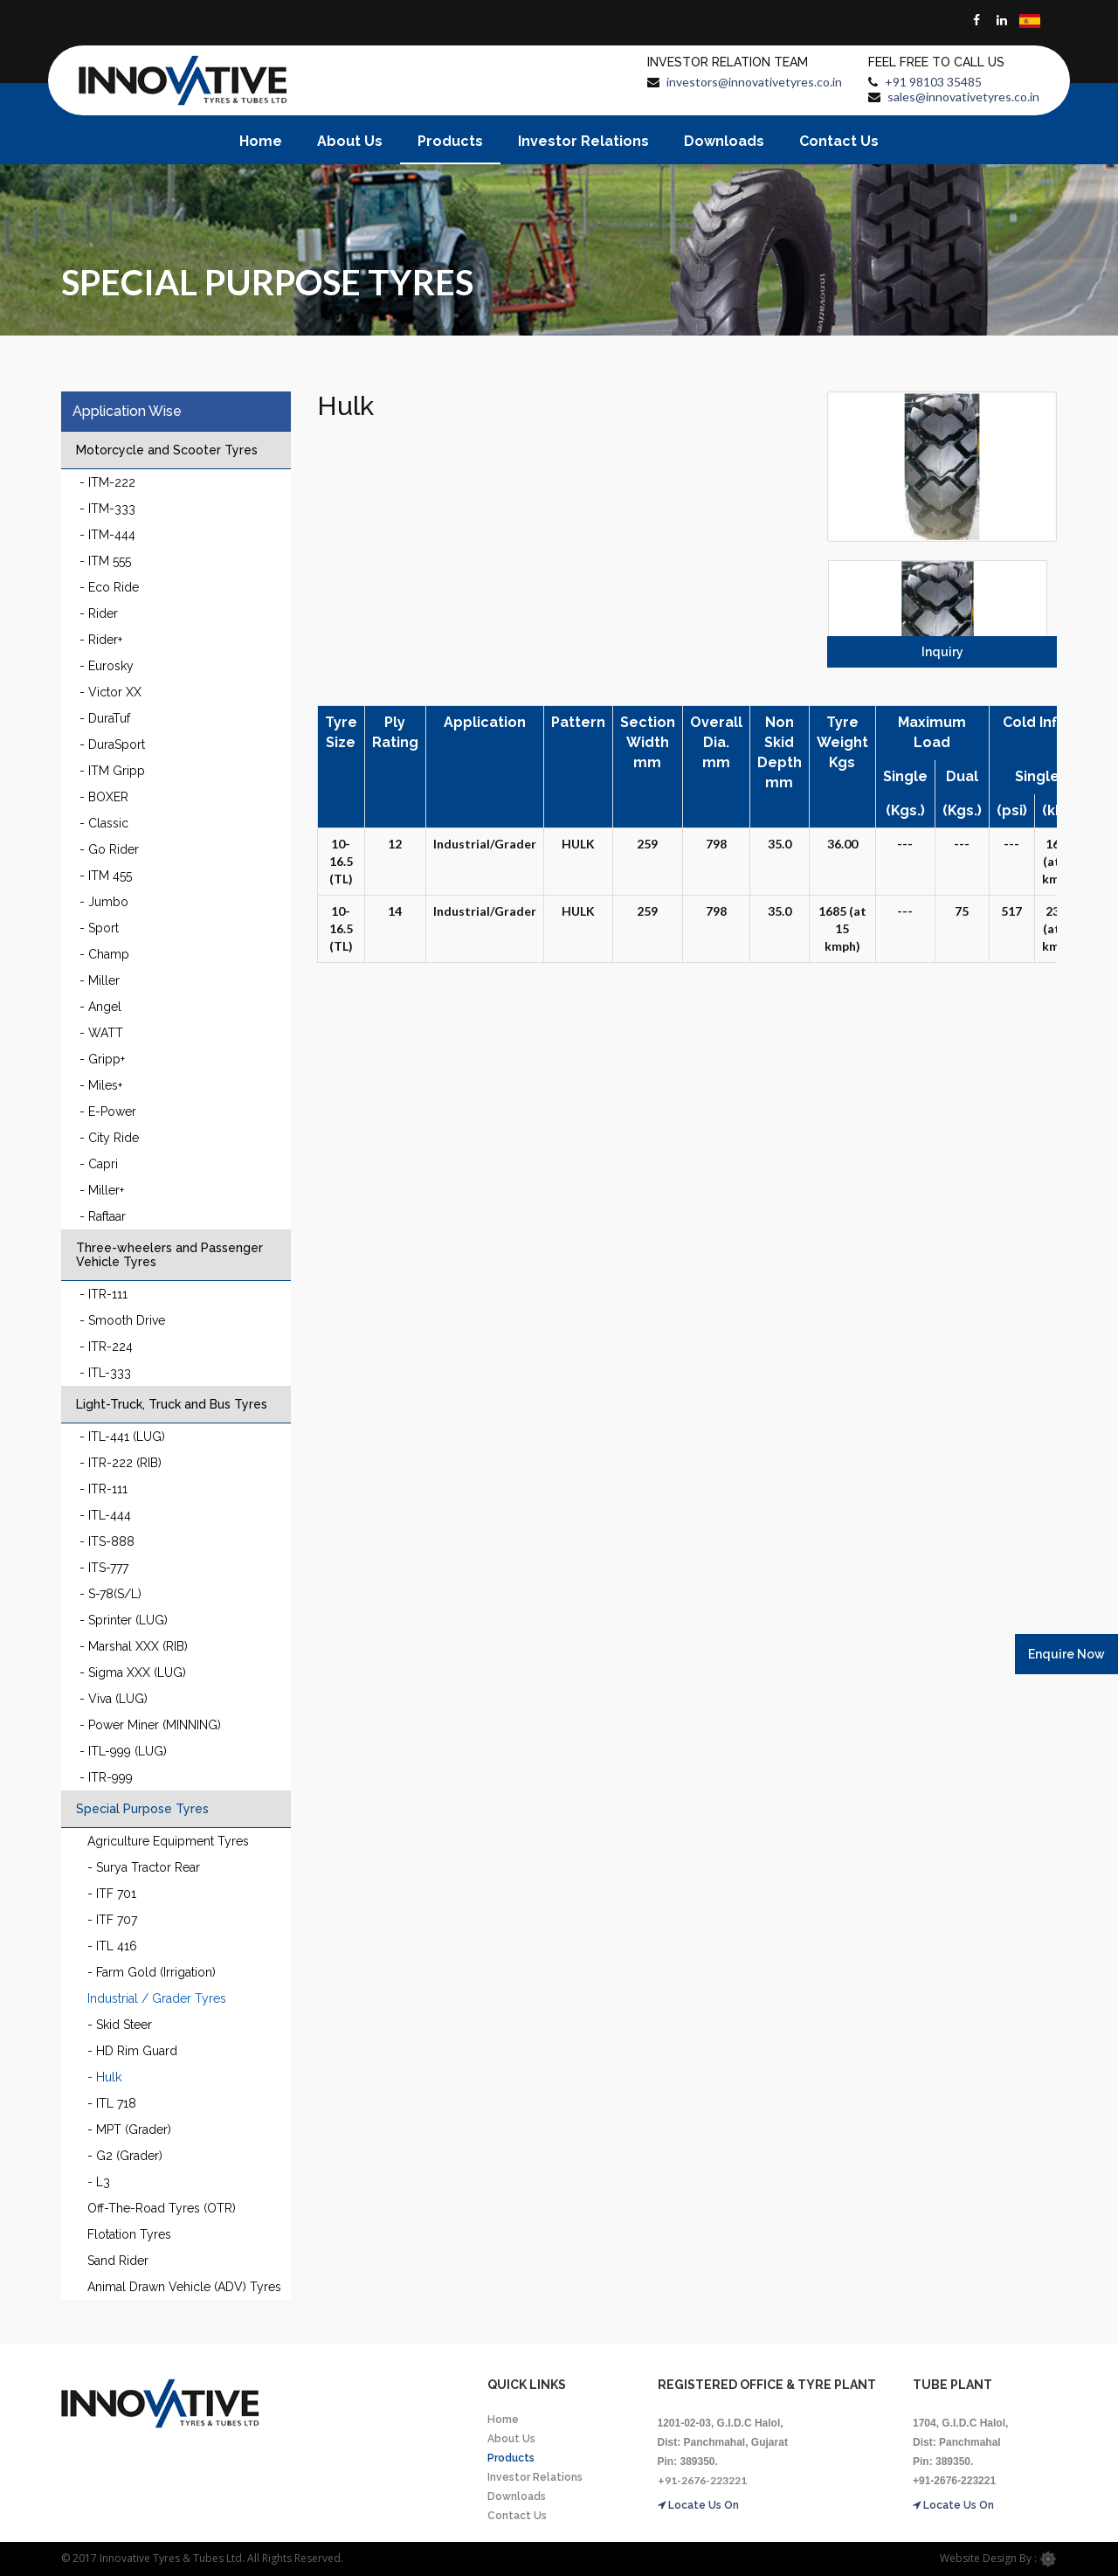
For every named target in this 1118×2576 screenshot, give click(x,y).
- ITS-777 (103, 1568)
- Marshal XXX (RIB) (133, 1646)
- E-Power (107, 1111)
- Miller (99, 980)
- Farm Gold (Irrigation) (151, 1972)
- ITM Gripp (112, 771)
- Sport (99, 928)
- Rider (98, 613)
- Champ (104, 954)
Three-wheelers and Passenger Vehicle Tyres (169, 1255)
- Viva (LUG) (113, 1699)
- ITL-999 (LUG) (123, 1751)
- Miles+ (100, 1085)
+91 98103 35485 (933, 81)
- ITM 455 (105, 876)
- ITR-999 (106, 1777)
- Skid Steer (119, 2025)
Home (260, 141)
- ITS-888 (107, 1541)
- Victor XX (110, 692)
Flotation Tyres (129, 2234)
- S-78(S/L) (110, 1594)
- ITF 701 (111, 1894)
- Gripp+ (102, 1059)
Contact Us (839, 141)
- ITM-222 (107, 482)
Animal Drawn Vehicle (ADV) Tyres (184, 2287)
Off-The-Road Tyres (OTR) (161, 2208)
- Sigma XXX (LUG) (132, 1672)
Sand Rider (117, 2261)
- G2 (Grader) (124, 2156)
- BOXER (103, 797)
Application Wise (127, 411)
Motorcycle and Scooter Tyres (167, 450)
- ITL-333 (105, 1373)
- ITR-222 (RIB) (120, 1463)
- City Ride (109, 1138)
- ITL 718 (111, 2103)
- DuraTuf (104, 718)
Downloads (724, 141)
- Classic (103, 823)
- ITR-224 (106, 1347)
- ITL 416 (112, 1946)
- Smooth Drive (122, 1320)
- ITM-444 (107, 535)
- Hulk (104, 2077)
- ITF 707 (112, 1920)
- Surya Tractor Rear (143, 1867)
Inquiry (942, 652)
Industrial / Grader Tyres (156, 1998)
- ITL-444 (105, 1515)
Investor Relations (583, 141)
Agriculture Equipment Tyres (168, 1841)
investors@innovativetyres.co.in (754, 81)
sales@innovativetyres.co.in (963, 96)
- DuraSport (112, 744)
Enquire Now (1066, 1654)
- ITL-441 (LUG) (122, 1437)
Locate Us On (698, 2505)
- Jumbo (103, 902)
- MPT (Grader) (129, 2129)
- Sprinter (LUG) (123, 1620)
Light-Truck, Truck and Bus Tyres (171, 1404)
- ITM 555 (105, 561)
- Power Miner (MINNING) (150, 1725)
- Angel (100, 1007)
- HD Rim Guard (132, 2051)
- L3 (98, 2182)
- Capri (98, 1164)
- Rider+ (100, 640)
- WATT (101, 1033)
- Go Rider (109, 849)
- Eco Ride (109, 587)
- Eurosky (106, 666)
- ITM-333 (107, 509)
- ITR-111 (103, 1294)
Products (450, 141)
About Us (350, 141)
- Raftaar (102, 1216)
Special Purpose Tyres (142, 1809)
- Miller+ (101, 1190)
